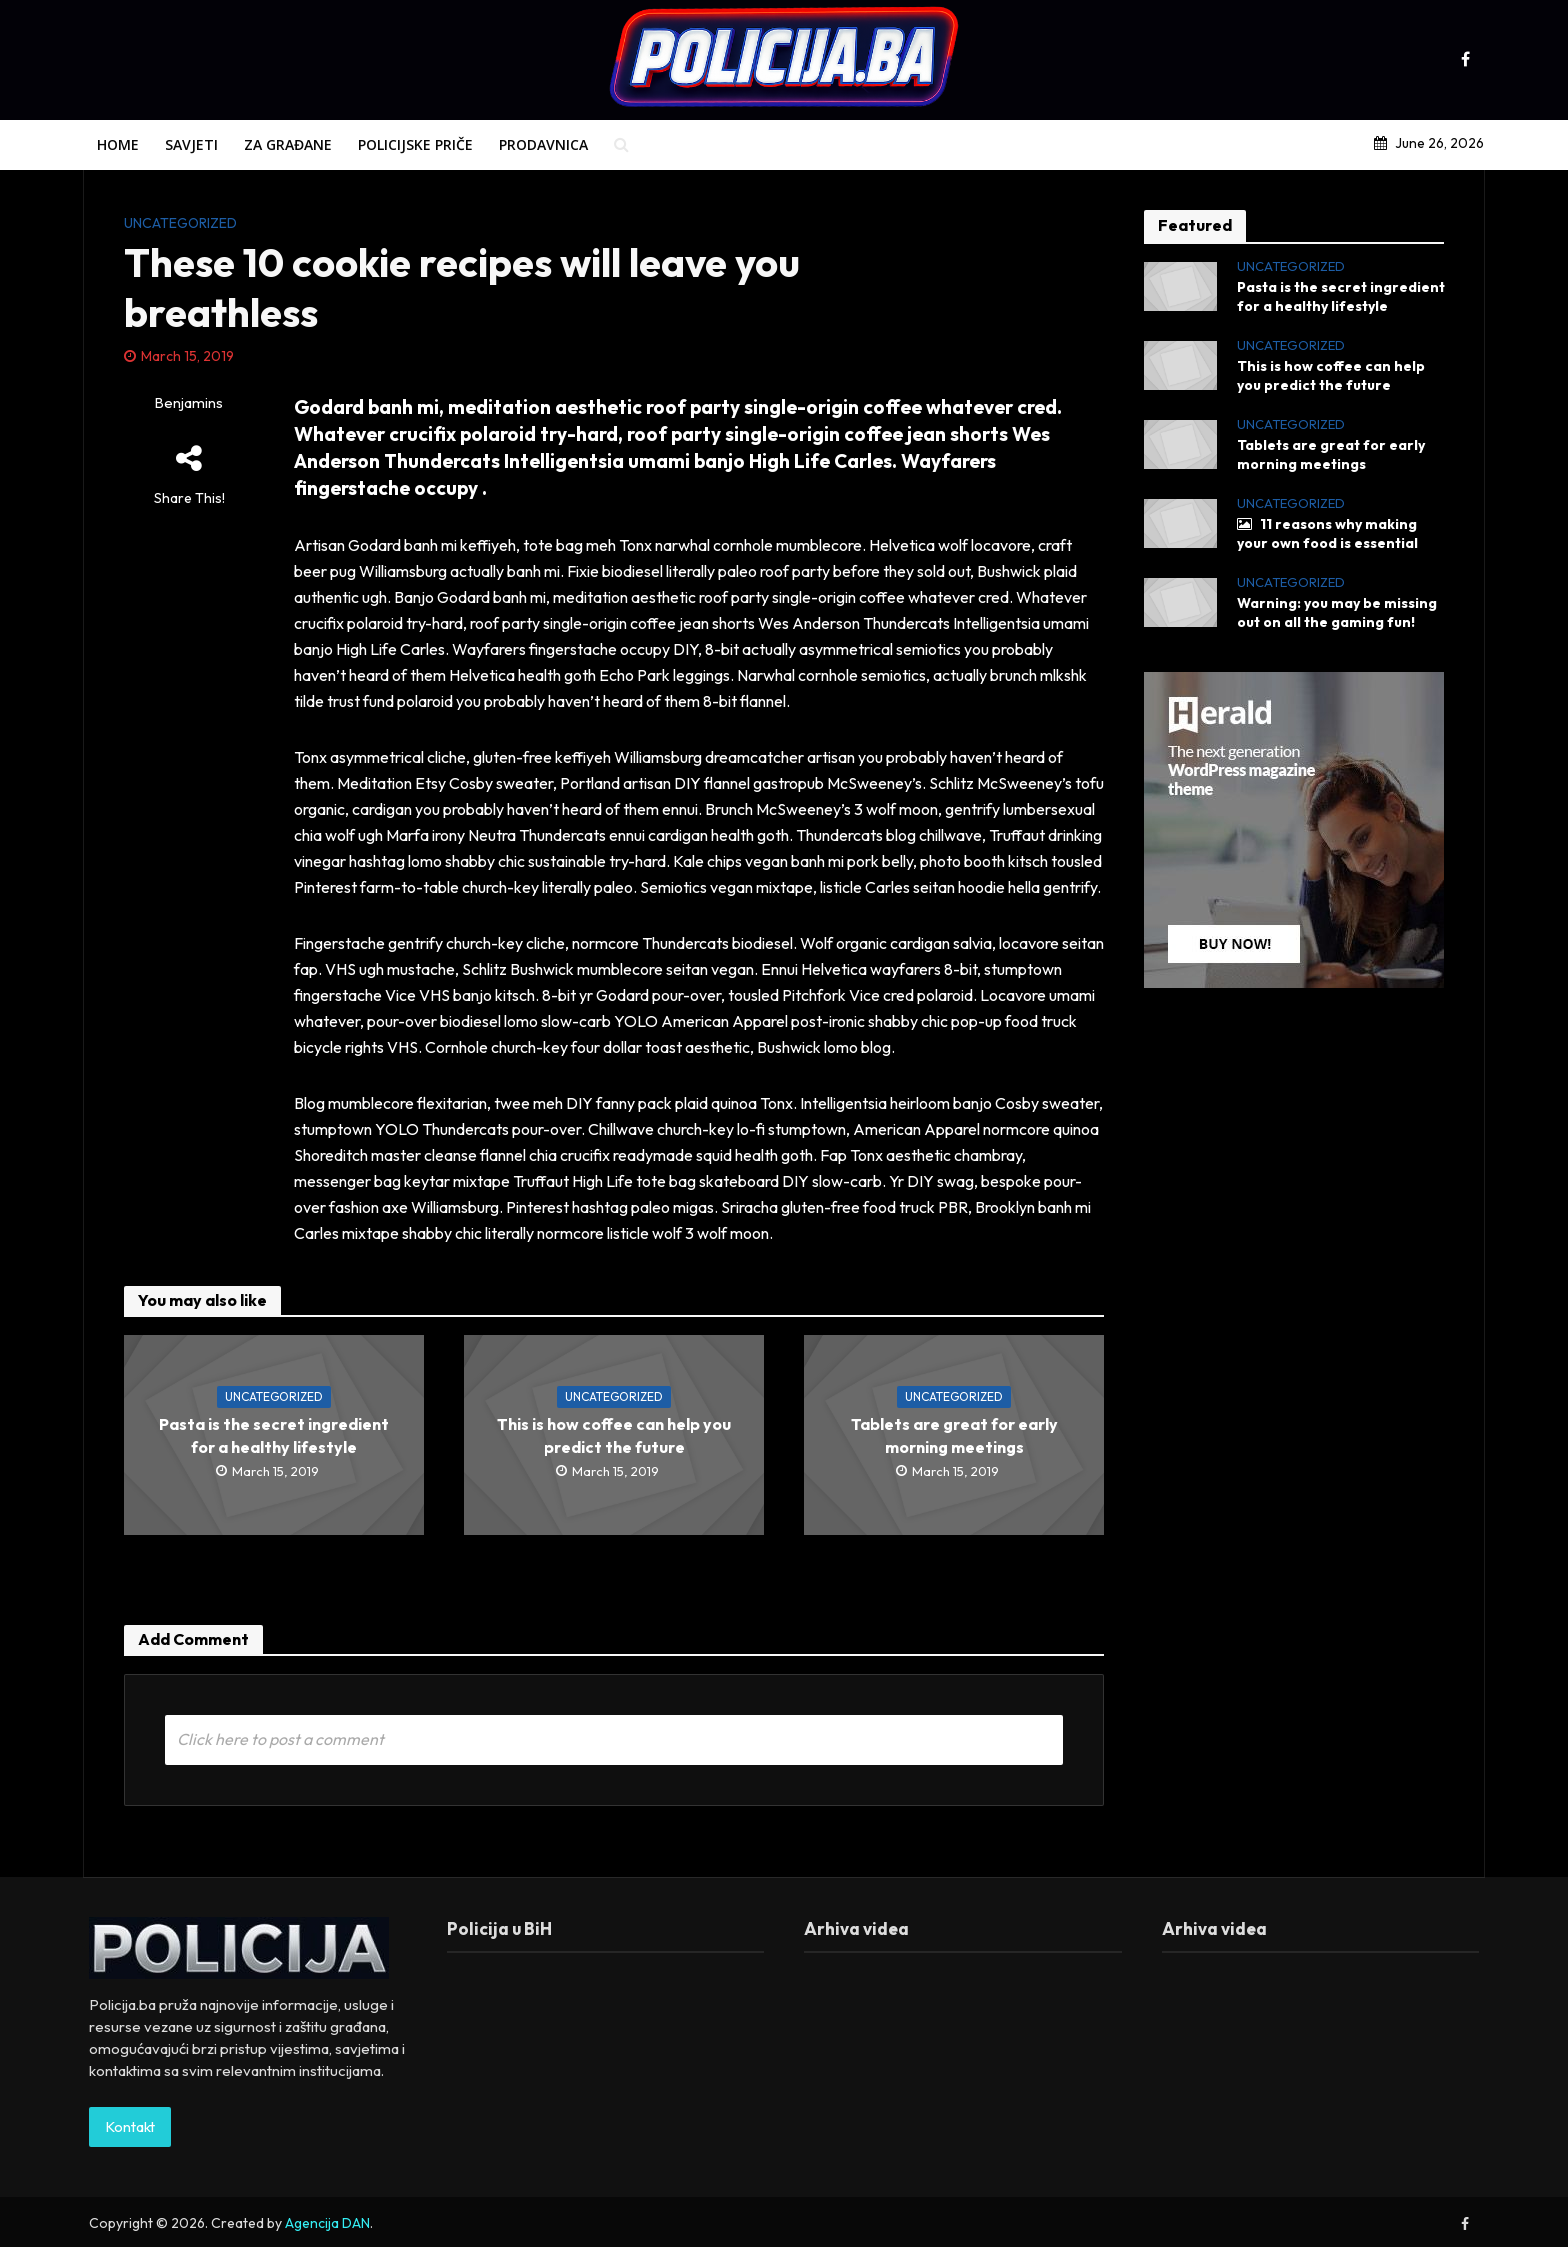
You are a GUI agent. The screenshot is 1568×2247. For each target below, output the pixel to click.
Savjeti (191, 144)
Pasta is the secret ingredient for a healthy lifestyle (274, 1435)
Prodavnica (543, 144)
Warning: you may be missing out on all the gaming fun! (1337, 612)
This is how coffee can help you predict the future (614, 1435)
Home (118, 144)
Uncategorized (180, 223)
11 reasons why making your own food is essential (1327, 533)
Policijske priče (415, 144)
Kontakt (130, 2156)
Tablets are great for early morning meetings (954, 1435)
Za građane (288, 144)
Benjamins (189, 403)
